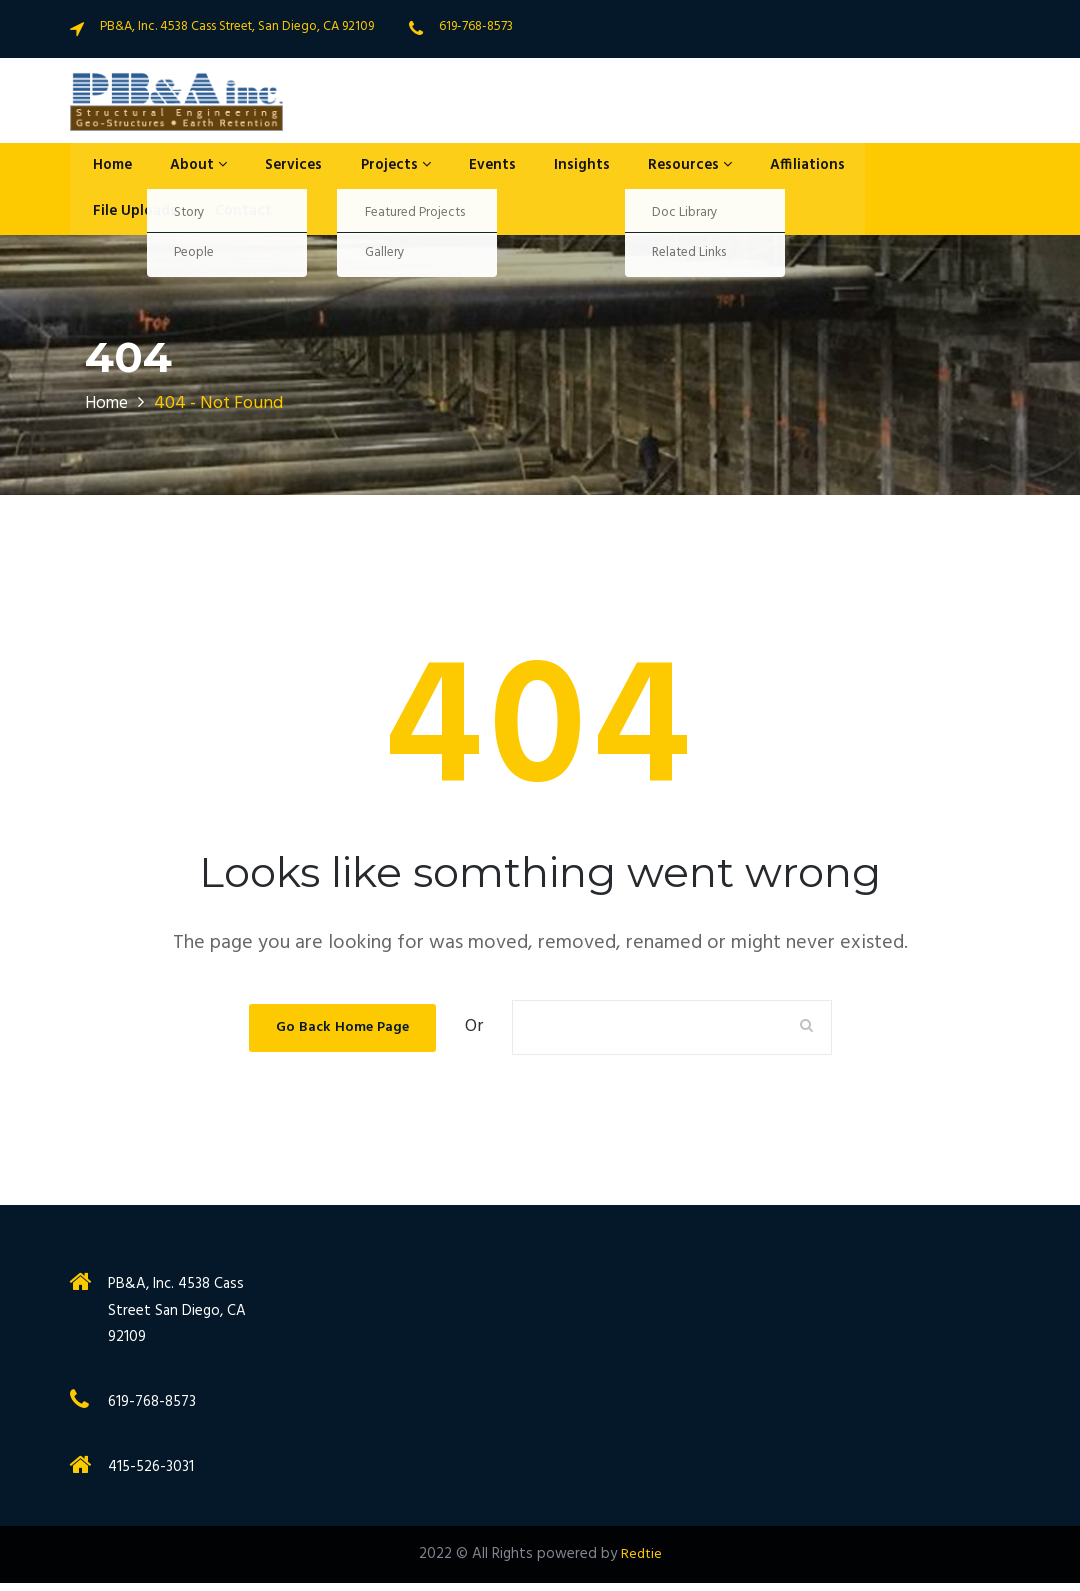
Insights (540, 168)
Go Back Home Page (342, 1035)
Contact (229, 218)
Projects (368, 168)
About (184, 168)
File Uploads (127, 218)
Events (458, 168)
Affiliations (753, 168)
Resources (641, 168)
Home (105, 168)
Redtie (641, 1562)
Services (272, 168)
